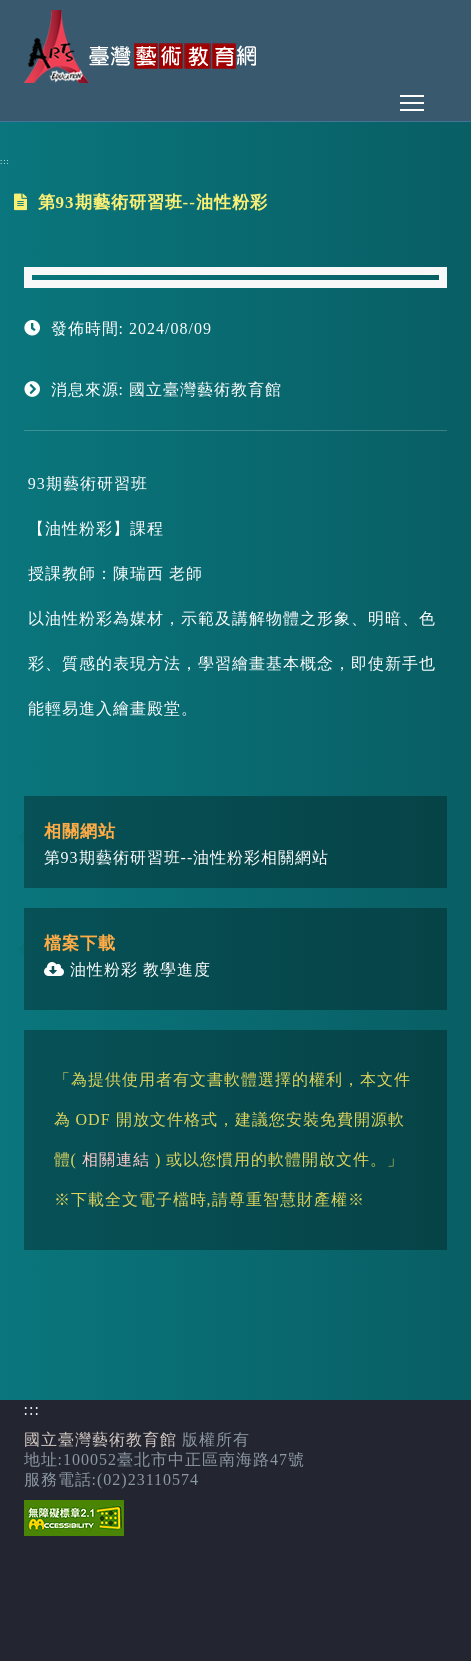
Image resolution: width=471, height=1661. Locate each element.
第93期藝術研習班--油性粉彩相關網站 (187, 857)
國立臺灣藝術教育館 (100, 1439)
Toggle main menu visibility (413, 97)
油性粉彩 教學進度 (127, 969)
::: (5, 161)
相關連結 (116, 1159)
